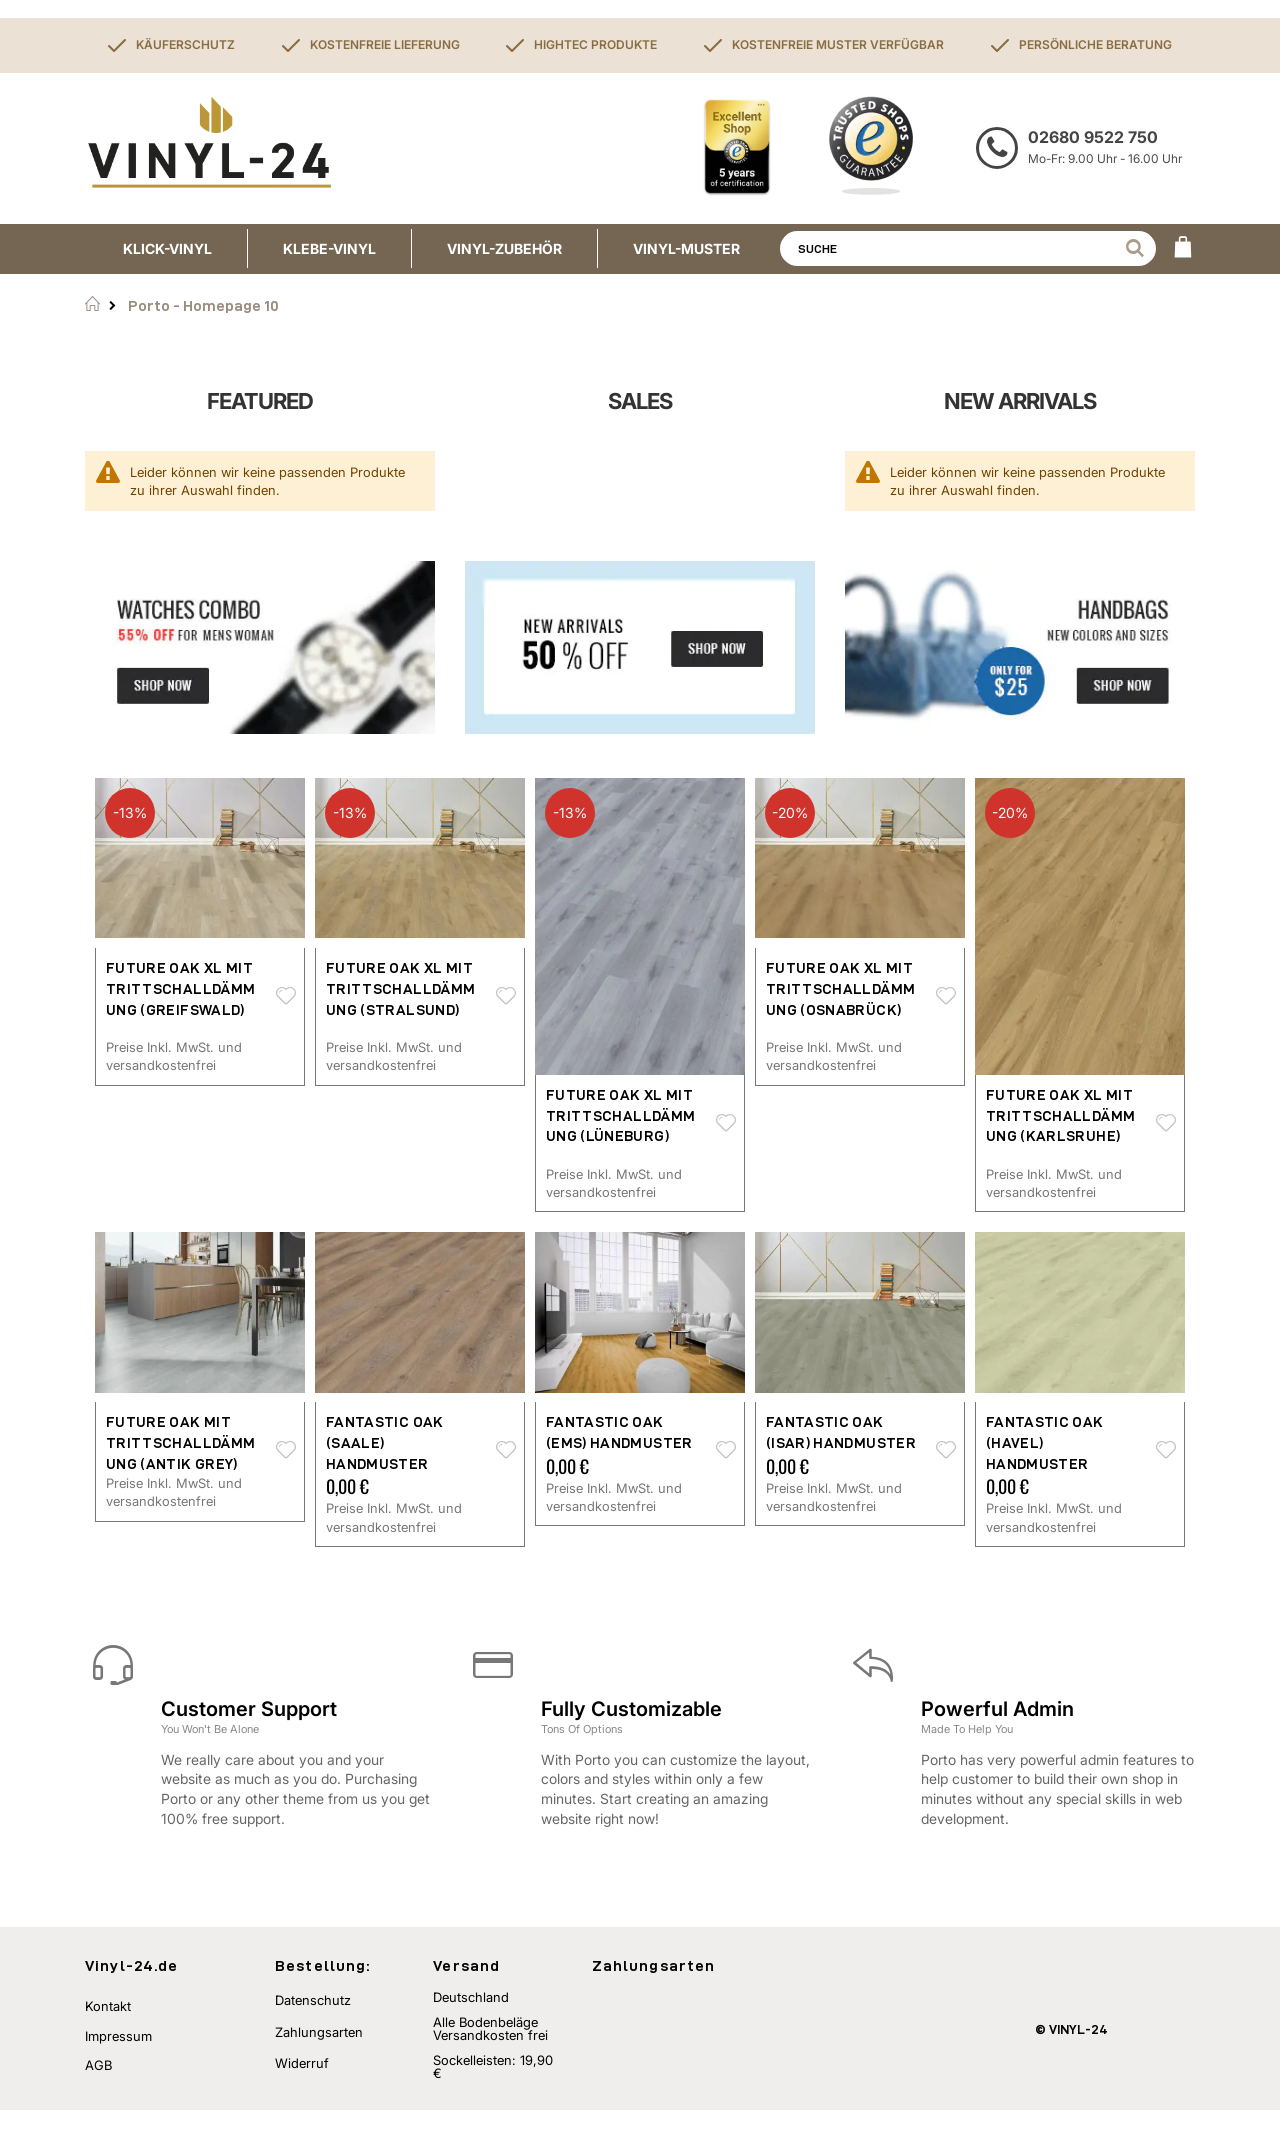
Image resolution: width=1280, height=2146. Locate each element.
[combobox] (968, 248)
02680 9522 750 (1093, 137)
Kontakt (108, 2042)
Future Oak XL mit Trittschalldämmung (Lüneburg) (620, 1115)
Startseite (92, 304)
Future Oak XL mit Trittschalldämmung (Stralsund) (400, 988)
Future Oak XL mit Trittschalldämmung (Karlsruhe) (1060, 1115)
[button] (286, 997)
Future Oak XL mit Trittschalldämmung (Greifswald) (180, 988)
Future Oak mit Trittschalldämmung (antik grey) (180, 1442)
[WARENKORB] (1183, 249)
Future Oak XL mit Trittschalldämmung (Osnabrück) (840, 988)
